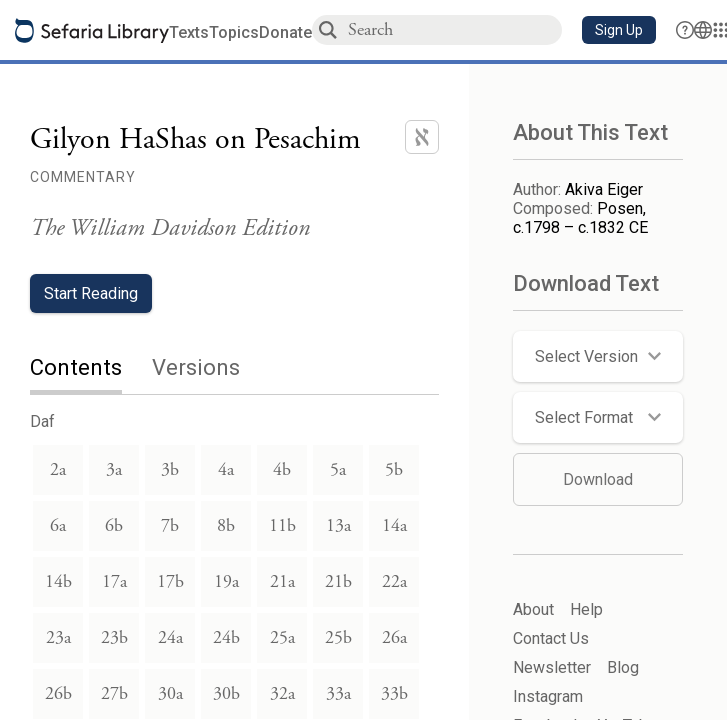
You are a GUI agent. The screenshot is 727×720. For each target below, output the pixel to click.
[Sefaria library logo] (92, 30)
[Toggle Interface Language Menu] (703, 30)
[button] (619, 30)
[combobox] (454, 29)
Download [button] (598, 479)
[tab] (91, 369)
